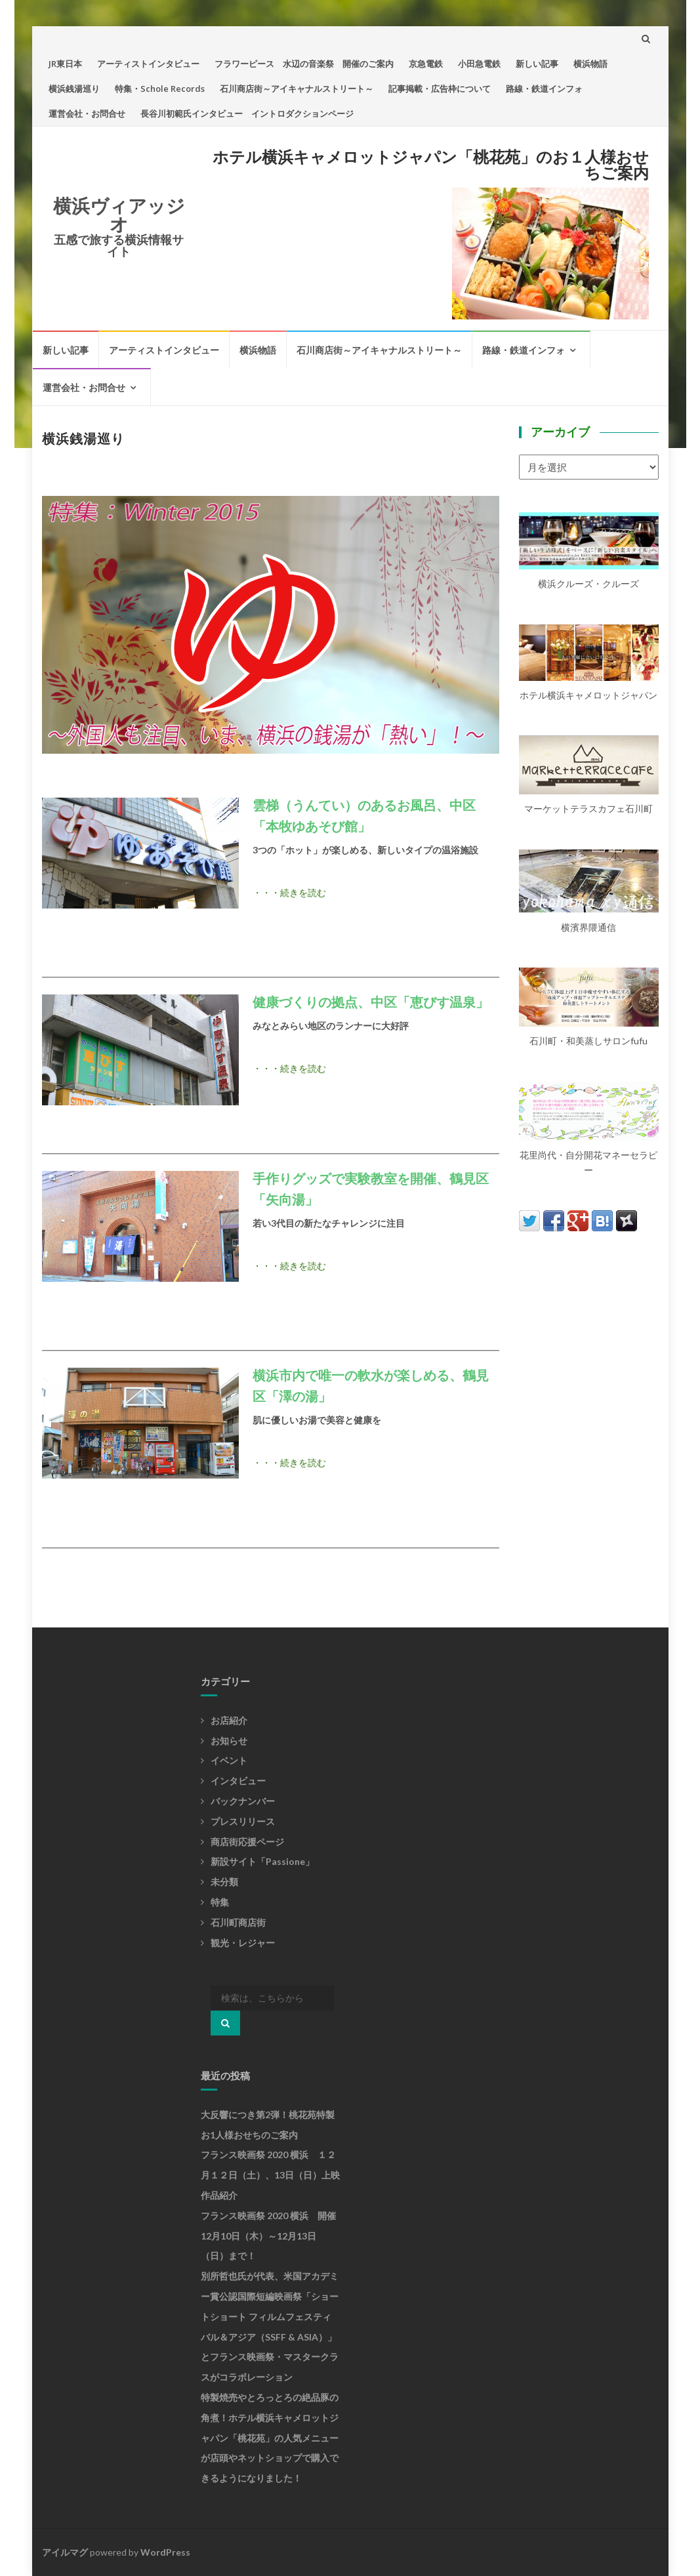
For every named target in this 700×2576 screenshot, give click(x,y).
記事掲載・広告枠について (439, 88)
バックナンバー (243, 1801)
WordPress (165, 2552)
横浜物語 (590, 64)
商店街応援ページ (247, 1841)
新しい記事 (537, 64)
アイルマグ (65, 2552)
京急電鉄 (426, 64)
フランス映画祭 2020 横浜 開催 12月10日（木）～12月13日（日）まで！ (273, 2236)
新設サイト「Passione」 (262, 1861)
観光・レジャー (243, 1942)
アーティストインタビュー (148, 64)
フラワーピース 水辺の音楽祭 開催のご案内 (304, 64)
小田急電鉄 (479, 64)
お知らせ (229, 1740)
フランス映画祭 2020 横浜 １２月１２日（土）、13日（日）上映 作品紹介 (275, 2175)
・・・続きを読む (289, 892)
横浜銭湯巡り (74, 88)
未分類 (224, 1881)
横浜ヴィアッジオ (119, 215)
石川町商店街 (238, 1922)
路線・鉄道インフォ (544, 88)
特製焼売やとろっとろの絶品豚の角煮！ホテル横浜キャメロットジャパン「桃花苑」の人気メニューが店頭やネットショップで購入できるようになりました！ (270, 2438)
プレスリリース (243, 1821)
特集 (220, 1902)
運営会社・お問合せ (87, 113)
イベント (229, 1760)
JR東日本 (65, 64)
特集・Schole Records (160, 88)
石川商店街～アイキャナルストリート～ (296, 88)
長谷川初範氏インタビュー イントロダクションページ (247, 113)
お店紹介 (229, 1720)
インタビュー (238, 1780)
